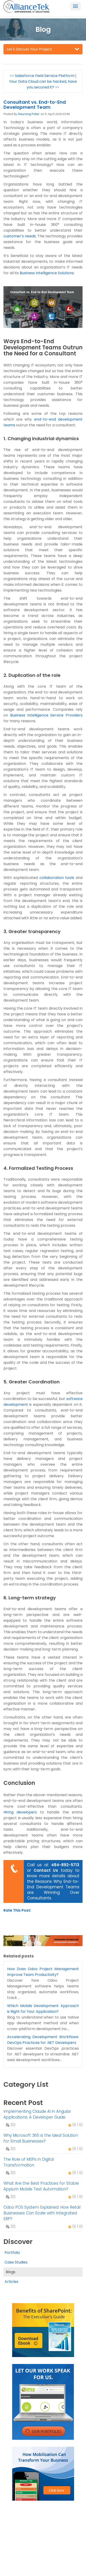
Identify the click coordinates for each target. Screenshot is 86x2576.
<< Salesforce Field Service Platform (42, 75)
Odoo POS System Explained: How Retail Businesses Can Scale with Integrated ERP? (41, 2213)
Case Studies (16, 2262)
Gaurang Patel (28, 114)
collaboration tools (56, 877)
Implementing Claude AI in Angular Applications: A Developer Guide (37, 2114)
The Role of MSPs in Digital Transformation (28, 2162)
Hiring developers (20, 1812)
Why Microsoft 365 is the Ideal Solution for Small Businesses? (40, 2138)
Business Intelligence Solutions (47, 273)
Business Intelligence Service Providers (46, 715)
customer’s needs (19, 236)
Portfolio (12, 2252)
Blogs (10, 2272)
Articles (11, 2281)
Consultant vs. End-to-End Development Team (34, 104)
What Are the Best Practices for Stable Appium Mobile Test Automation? (41, 2186)
